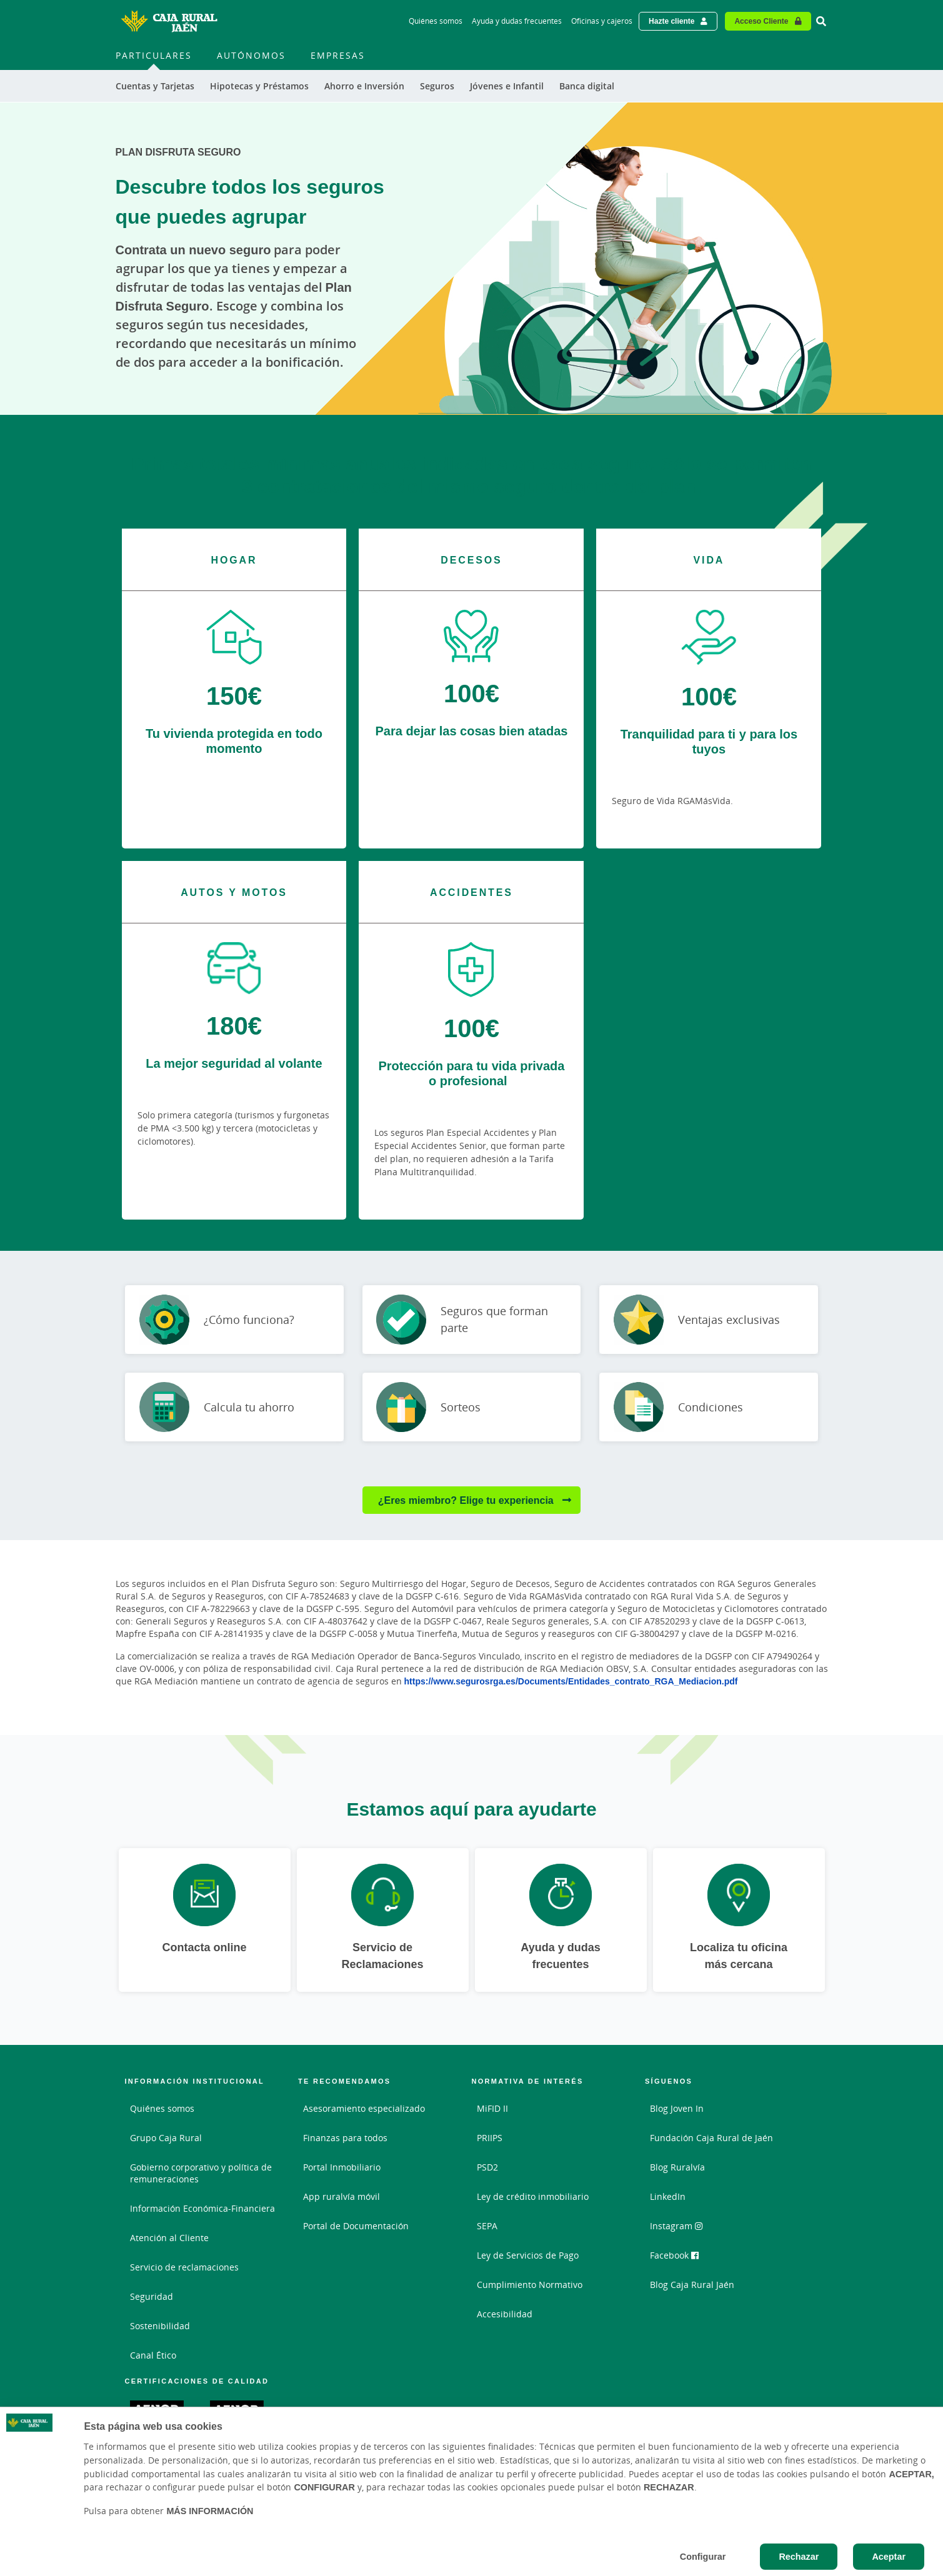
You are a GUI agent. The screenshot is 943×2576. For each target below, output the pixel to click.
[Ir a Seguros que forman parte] (471, 1319)
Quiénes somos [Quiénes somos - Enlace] (435, 21)
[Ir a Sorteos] (471, 1407)
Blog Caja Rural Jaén (692, 2284)
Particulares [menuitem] (154, 55)
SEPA (487, 2226)
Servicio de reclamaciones (184, 2267)
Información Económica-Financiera (202, 2208)
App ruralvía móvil (341, 2196)
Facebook (674, 2255)
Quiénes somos (162, 2108)
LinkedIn (668, 2196)
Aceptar (889, 2556)
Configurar (703, 2556)
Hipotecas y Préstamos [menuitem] (259, 86)
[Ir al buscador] (821, 21)
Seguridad (151, 2296)
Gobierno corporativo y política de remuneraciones (201, 2173)
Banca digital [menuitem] (586, 86)
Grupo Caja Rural (166, 2138)
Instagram (676, 2226)
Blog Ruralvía (677, 2167)
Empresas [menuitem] (338, 55)
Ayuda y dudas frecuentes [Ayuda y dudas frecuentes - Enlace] (517, 21)
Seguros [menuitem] (437, 86)
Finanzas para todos (345, 2138)
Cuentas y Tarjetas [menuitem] (155, 86)
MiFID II (492, 2108)
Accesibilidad (504, 2314)
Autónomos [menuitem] (251, 55)
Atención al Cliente (169, 2238)
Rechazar (799, 2556)
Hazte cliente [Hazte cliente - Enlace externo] (671, 21)
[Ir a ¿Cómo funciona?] (234, 1319)
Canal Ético (153, 2355)
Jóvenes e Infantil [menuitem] (507, 86)
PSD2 (487, 2167)
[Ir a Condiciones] (708, 1407)
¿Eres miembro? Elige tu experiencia (467, 1500)
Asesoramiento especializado (364, 2108)
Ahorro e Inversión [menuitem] (364, 86)
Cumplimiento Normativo (529, 2284)
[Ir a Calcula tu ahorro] (234, 1407)
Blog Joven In (677, 2108)
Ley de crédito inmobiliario (533, 2196)
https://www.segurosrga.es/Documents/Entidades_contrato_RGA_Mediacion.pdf (571, 1681)
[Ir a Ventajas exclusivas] (708, 1319)
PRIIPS (489, 2138)
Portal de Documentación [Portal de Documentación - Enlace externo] (356, 2226)
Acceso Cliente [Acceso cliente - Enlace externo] (761, 21)
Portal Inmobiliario (342, 2167)
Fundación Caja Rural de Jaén (711, 2138)
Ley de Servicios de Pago (528, 2255)
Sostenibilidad (160, 2326)
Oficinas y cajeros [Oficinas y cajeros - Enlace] (601, 21)
